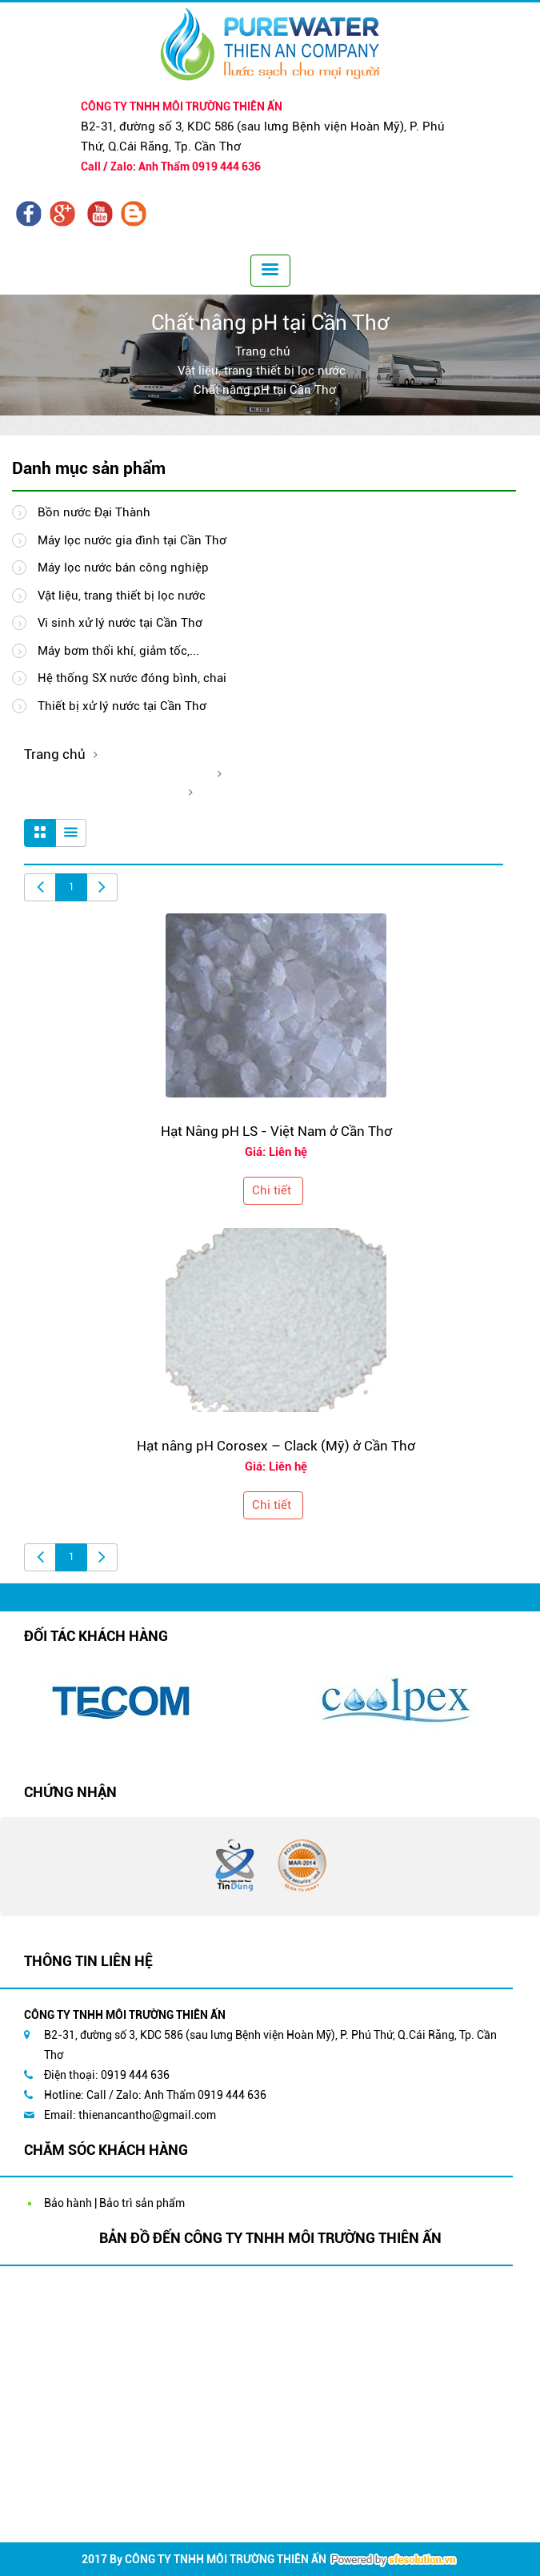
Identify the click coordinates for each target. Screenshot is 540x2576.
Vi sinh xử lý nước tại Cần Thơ (107, 623)
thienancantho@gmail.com (147, 2115)
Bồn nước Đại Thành (81, 512)
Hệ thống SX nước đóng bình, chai (119, 678)
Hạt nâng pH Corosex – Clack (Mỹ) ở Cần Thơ (276, 1446)
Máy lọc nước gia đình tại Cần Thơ (119, 540)
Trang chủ (262, 351)
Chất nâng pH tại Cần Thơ (265, 390)
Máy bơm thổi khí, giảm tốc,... (105, 651)
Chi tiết (271, 1190)
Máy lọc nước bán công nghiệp (110, 567)
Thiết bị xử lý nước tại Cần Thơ (109, 706)
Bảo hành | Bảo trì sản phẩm (114, 2203)
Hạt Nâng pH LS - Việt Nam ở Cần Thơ (276, 1131)
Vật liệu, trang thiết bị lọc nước (262, 370)
